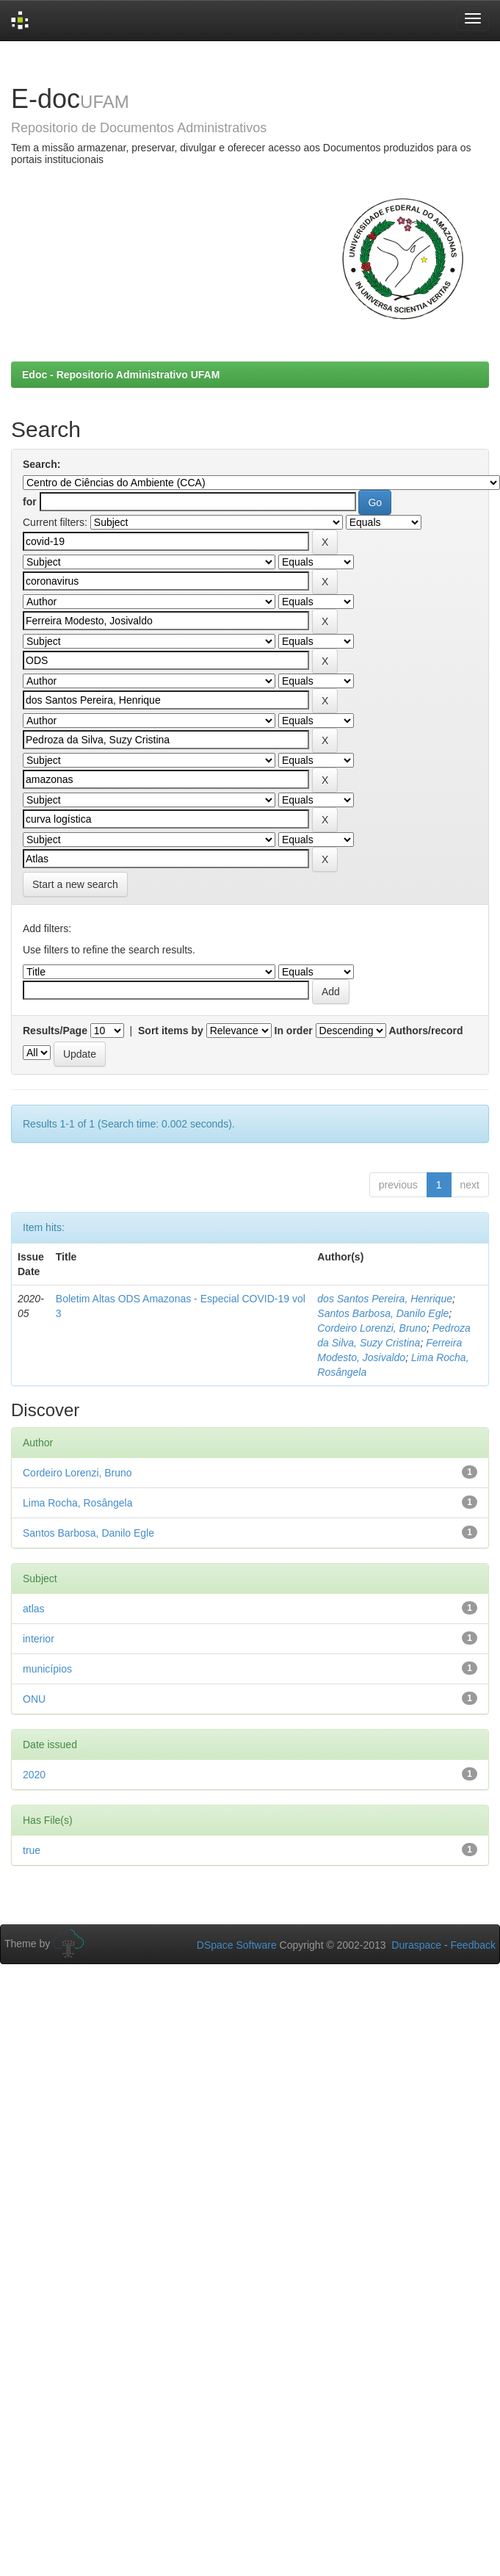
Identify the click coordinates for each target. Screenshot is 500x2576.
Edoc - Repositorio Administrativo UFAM (121, 374)
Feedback (473, 1945)
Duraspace (416, 1945)
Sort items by (170, 1030)
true (31, 1850)
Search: (41, 464)
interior (38, 1639)
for (30, 502)
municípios (47, 1669)
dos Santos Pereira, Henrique (384, 1299)
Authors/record (425, 1030)
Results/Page (55, 1030)
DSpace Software (237, 1945)
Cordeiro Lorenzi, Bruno (372, 1328)
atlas (34, 1608)
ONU (34, 1699)
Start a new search (75, 884)
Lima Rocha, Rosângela (77, 1503)
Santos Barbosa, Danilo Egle (383, 1313)
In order (294, 1030)
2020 (34, 1775)
